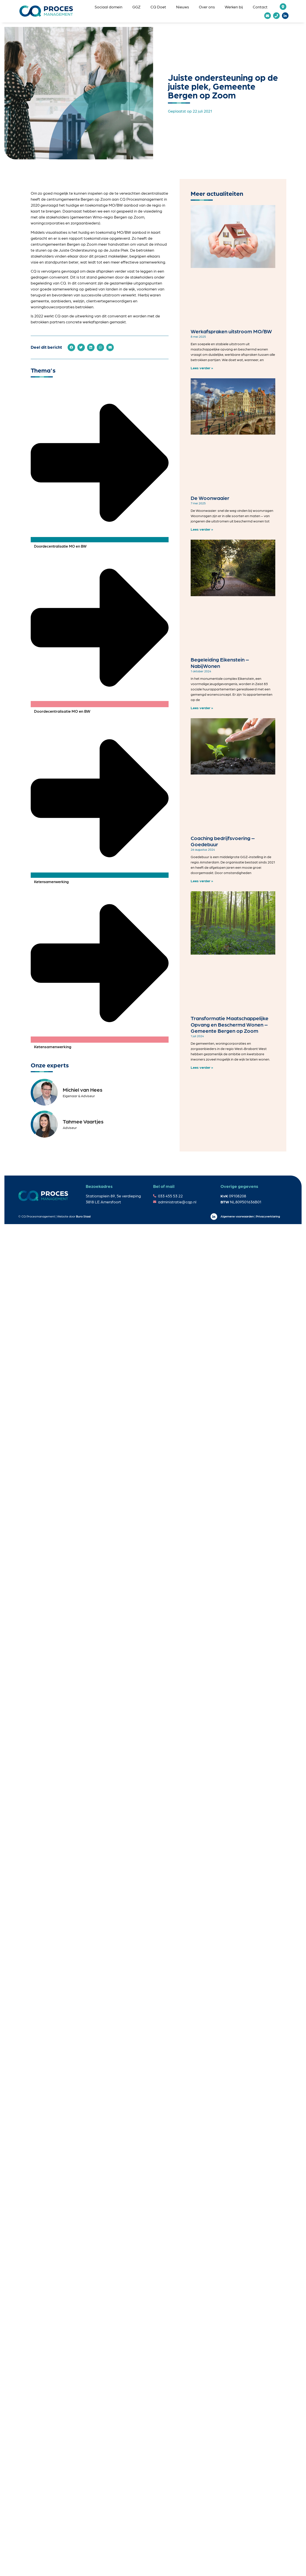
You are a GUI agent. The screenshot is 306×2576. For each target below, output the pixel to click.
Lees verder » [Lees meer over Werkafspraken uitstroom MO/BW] (202, 368)
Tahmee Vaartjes (83, 1121)
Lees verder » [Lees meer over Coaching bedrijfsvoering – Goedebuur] (202, 881)
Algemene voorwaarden (237, 1216)
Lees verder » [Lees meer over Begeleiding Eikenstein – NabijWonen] (202, 708)
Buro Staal (83, 1216)
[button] (108, 7)
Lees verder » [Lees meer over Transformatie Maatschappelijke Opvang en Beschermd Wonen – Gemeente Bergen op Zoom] (202, 1067)
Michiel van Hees (82, 1089)
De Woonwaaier (210, 497)
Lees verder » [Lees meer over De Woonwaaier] (202, 529)
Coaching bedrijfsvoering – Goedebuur (223, 841)
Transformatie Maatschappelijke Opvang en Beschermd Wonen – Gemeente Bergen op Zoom (229, 1024)
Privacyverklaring (268, 1216)
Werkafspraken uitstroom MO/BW (231, 331)
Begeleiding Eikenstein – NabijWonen (220, 662)
